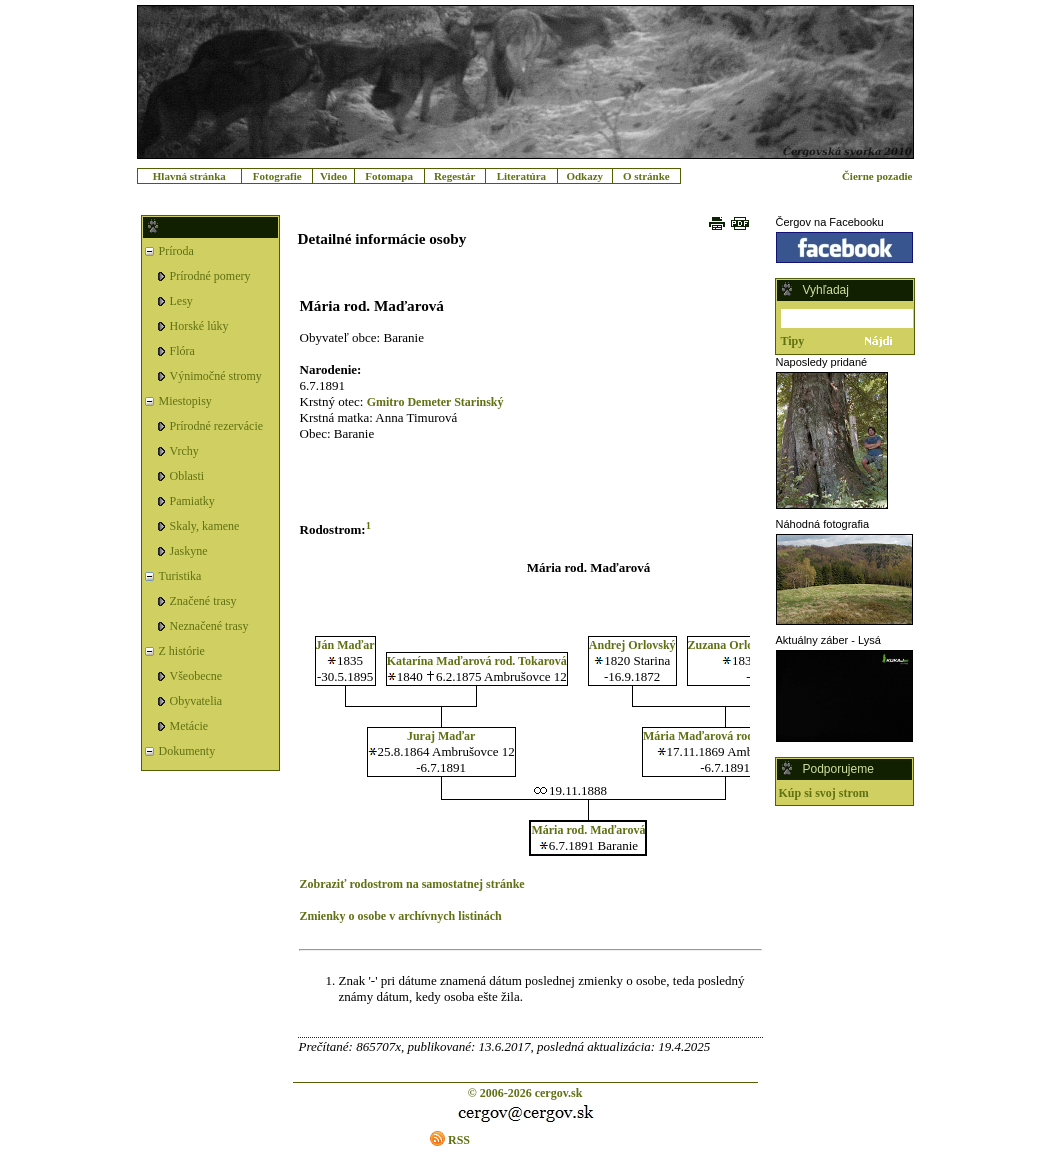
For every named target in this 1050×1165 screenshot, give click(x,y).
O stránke (646, 176)
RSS (459, 1140)
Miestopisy (185, 401)
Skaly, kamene (205, 526)
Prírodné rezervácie (217, 426)
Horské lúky (199, 326)
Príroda (176, 251)
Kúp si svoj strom (824, 793)
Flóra (182, 351)
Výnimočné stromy (216, 376)
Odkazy (584, 176)
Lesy (181, 301)
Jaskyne (189, 551)
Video (333, 176)
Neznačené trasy (209, 626)
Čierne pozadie (877, 176)
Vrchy (184, 451)
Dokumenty (187, 751)
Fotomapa (389, 176)
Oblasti (187, 476)
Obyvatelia (196, 701)
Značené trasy (203, 601)
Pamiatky (192, 501)
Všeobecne (196, 676)
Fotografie (277, 176)
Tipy (793, 341)
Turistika (180, 576)
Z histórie (182, 651)
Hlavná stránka (189, 176)
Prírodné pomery (210, 276)
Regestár (455, 176)
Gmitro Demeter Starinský (435, 402)
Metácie (189, 726)
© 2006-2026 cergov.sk (525, 1093)
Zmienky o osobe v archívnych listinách (401, 916)
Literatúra (521, 176)
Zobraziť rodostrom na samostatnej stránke (412, 884)
